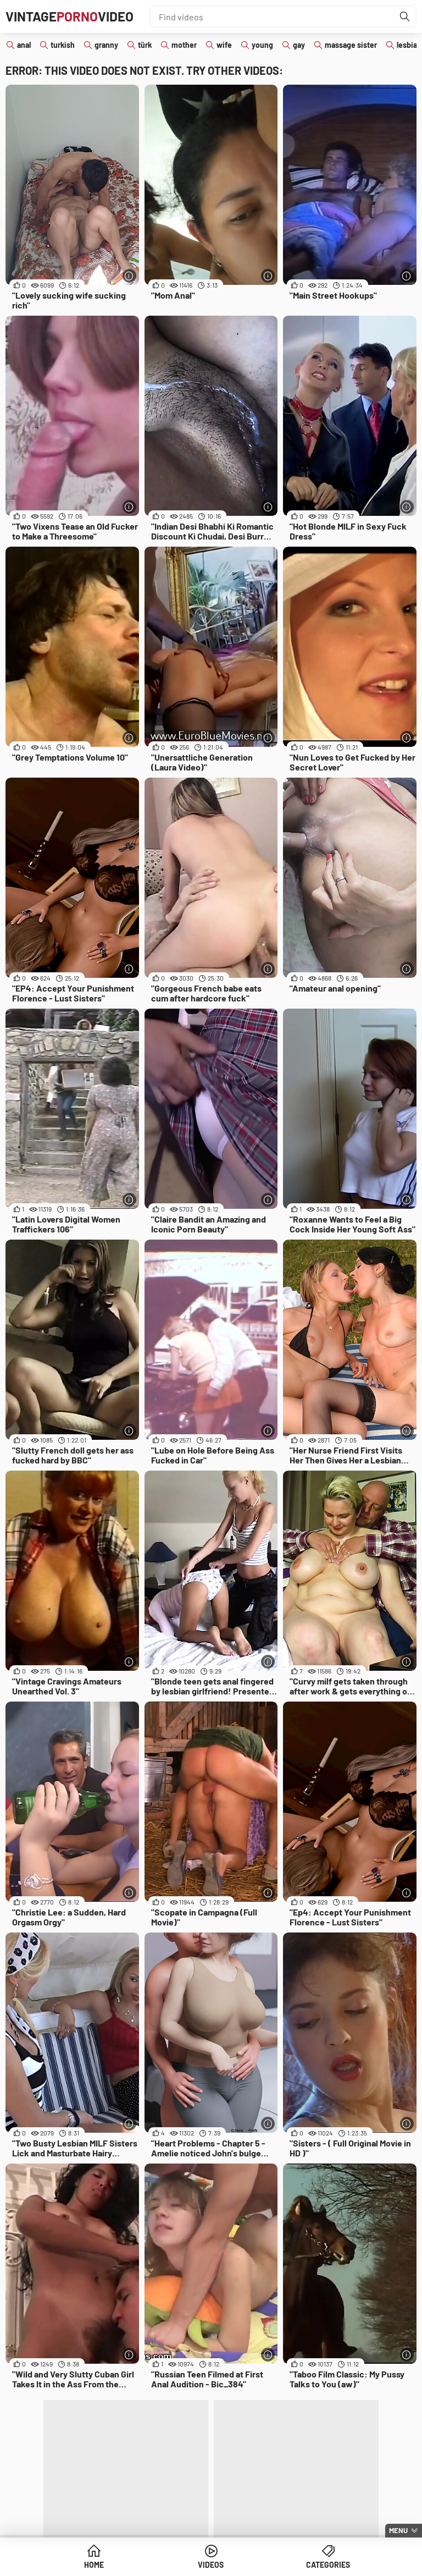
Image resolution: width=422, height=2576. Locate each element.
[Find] (405, 16)
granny (106, 44)
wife (224, 44)
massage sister (351, 44)
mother (184, 44)
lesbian (409, 44)
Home (94, 2564)
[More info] (129, 276)
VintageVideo (69, 16)
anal (24, 44)
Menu (398, 2530)
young (262, 44)
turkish (63, 44)
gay (299, 44)
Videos (211, 2564)
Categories (328, 2564)
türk (145, 44)
